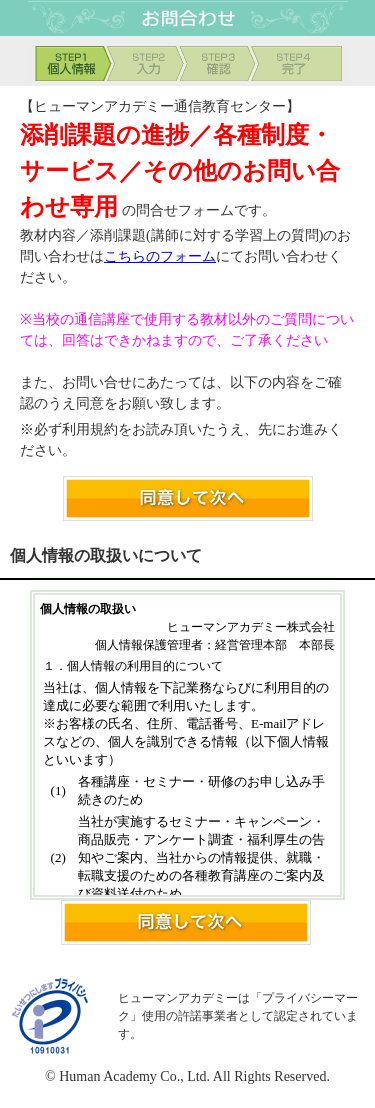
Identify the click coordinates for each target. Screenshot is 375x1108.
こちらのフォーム (160, 256)
